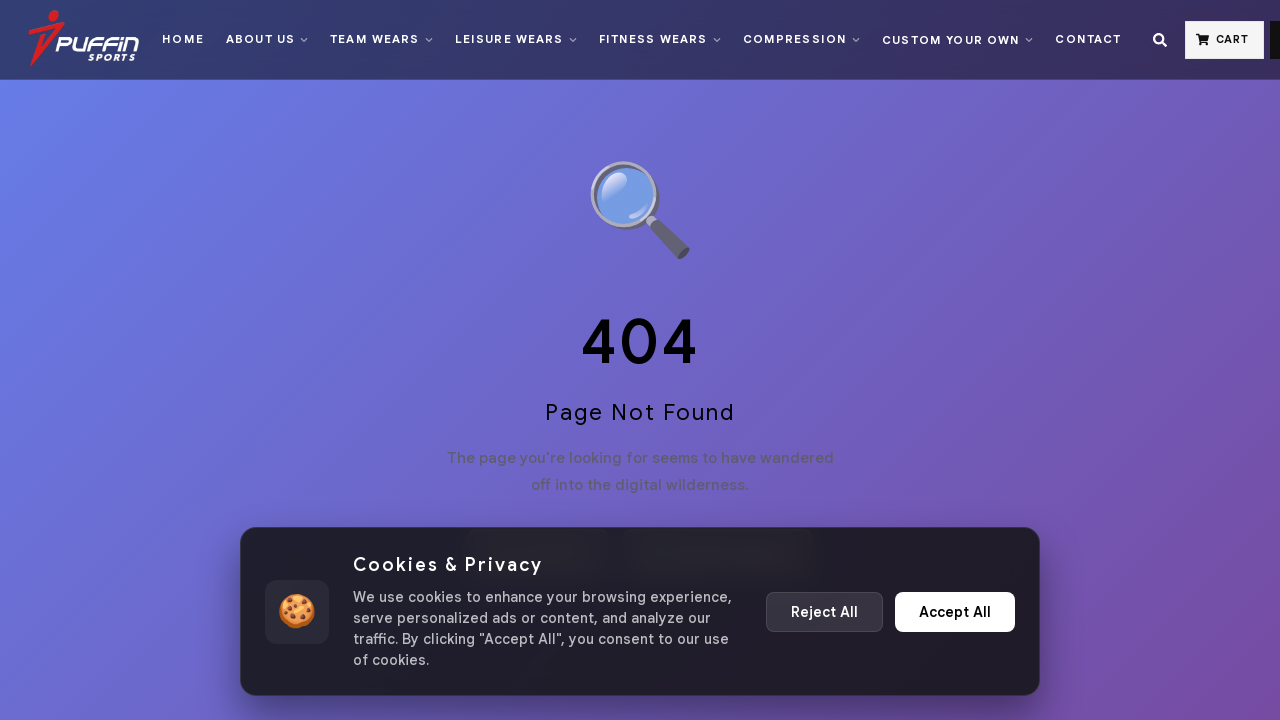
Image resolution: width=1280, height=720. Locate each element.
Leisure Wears (516, 39)
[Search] (1160, 40)
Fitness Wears (660, 39)
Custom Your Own (957, 40)
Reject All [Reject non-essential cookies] (824, 612)
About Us (267, 39)
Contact (1088, 39)
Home (183, 39)
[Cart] (1225, 40)
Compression (802, 39)
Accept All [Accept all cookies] (955, 612)
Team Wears (381, 39)
